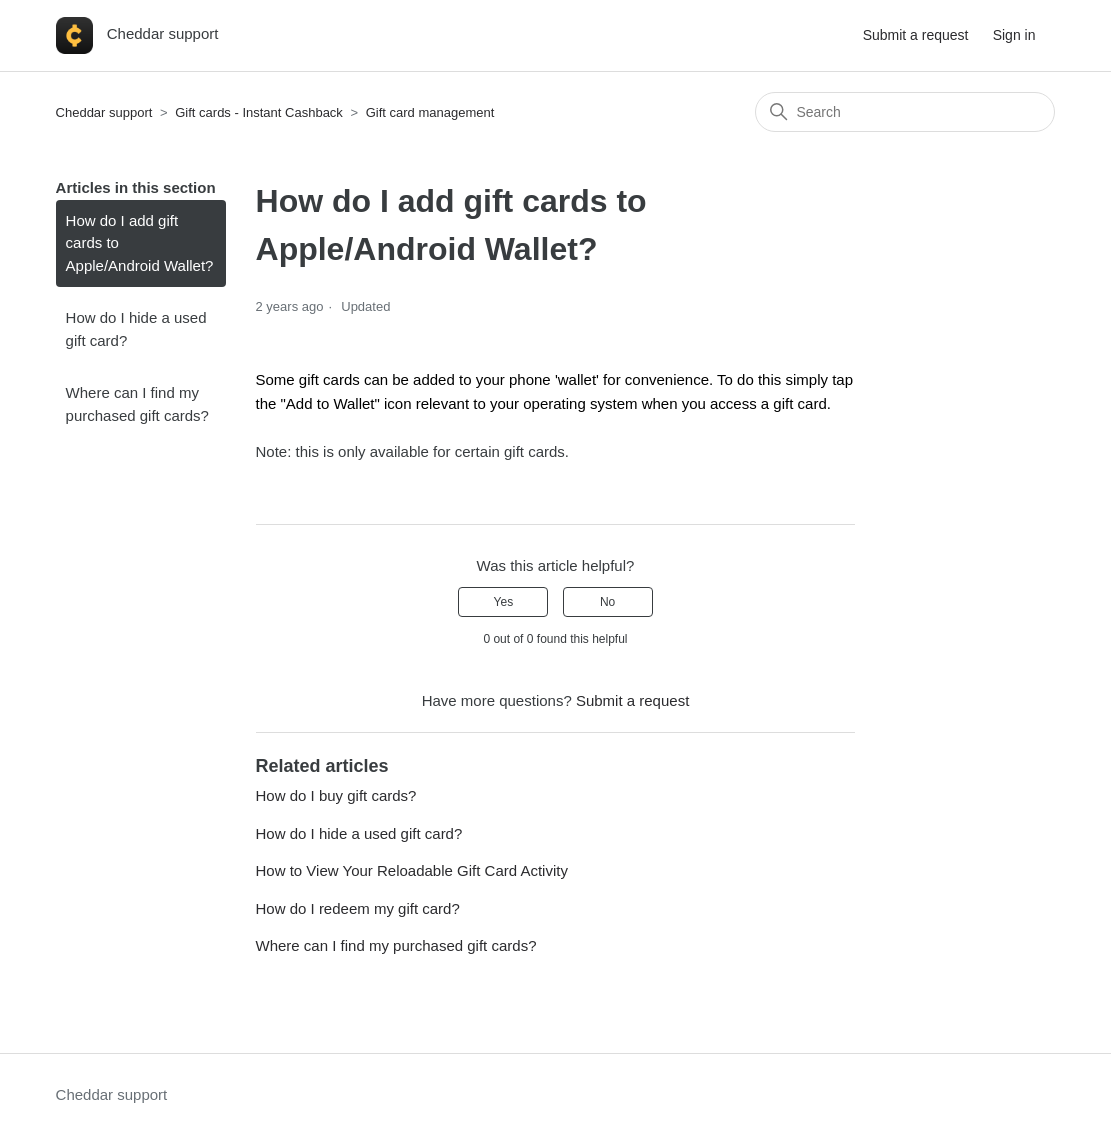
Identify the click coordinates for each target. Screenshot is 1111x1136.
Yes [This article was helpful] (504, 602)
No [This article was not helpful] (607, 602)
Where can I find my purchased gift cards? (137, 404)
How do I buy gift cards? (336, 795)
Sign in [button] (1014, 35)
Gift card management (430, 112)
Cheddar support (104, 112)
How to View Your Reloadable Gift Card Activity (412, 870)
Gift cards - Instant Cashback (259, 112)
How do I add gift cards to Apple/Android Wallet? (140, 243)
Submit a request (916, 35)
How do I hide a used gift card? (136, 329)
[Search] (905, 112)
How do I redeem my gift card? (358, 908)
